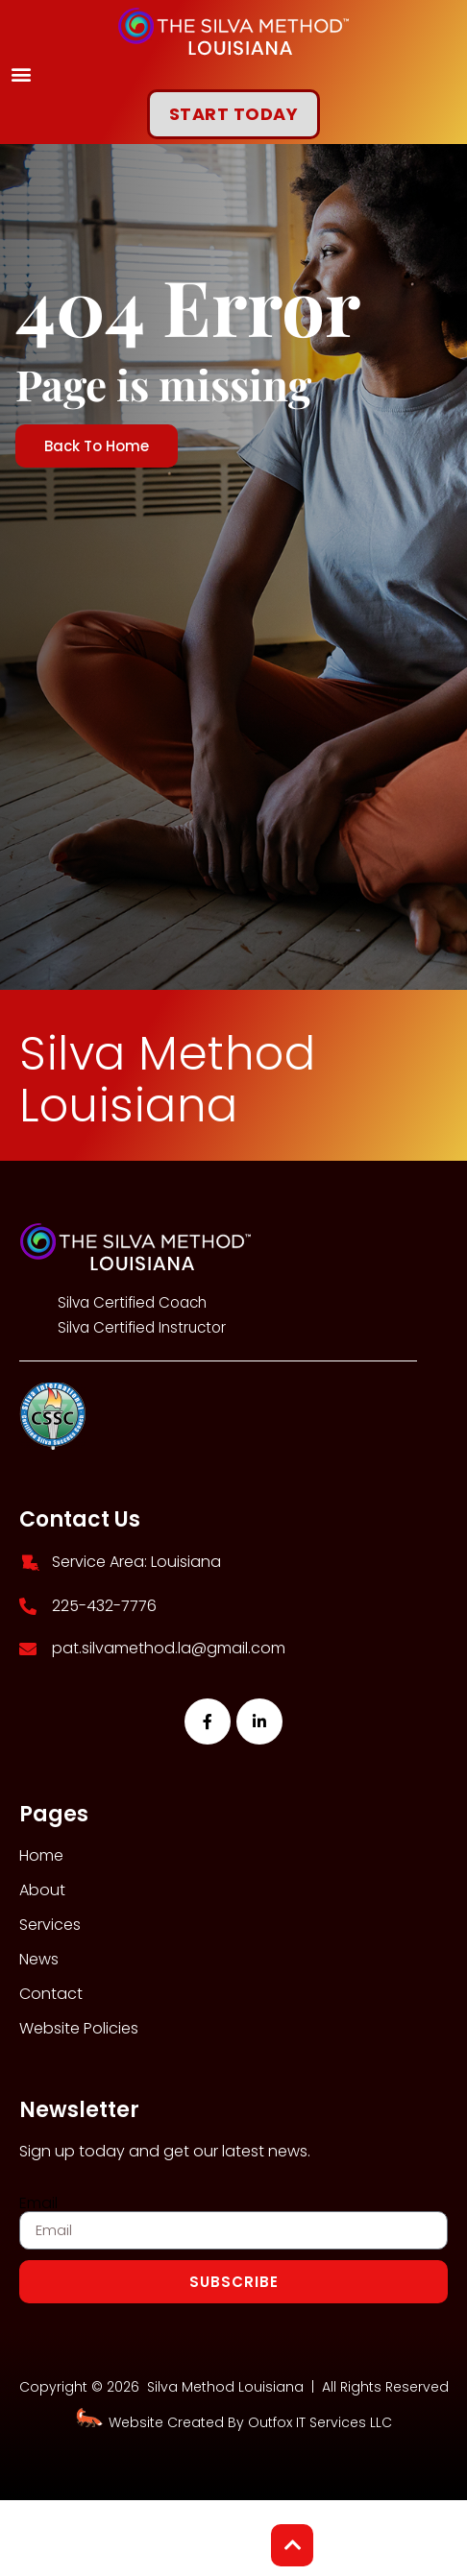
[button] (21, 73)
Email (38, 2203)
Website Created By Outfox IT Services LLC (234, 2422)
